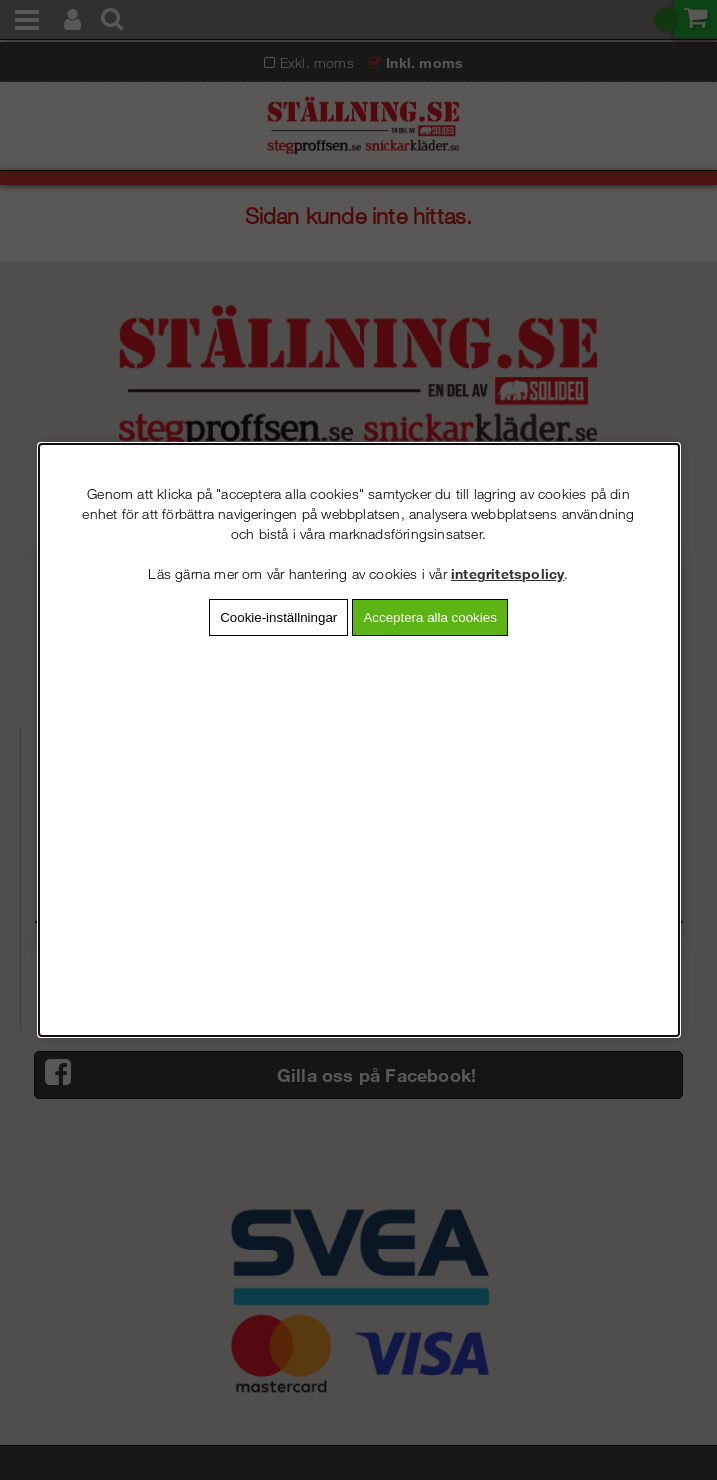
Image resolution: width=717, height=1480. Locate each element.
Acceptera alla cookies (429, 617)
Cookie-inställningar (278, 617)
